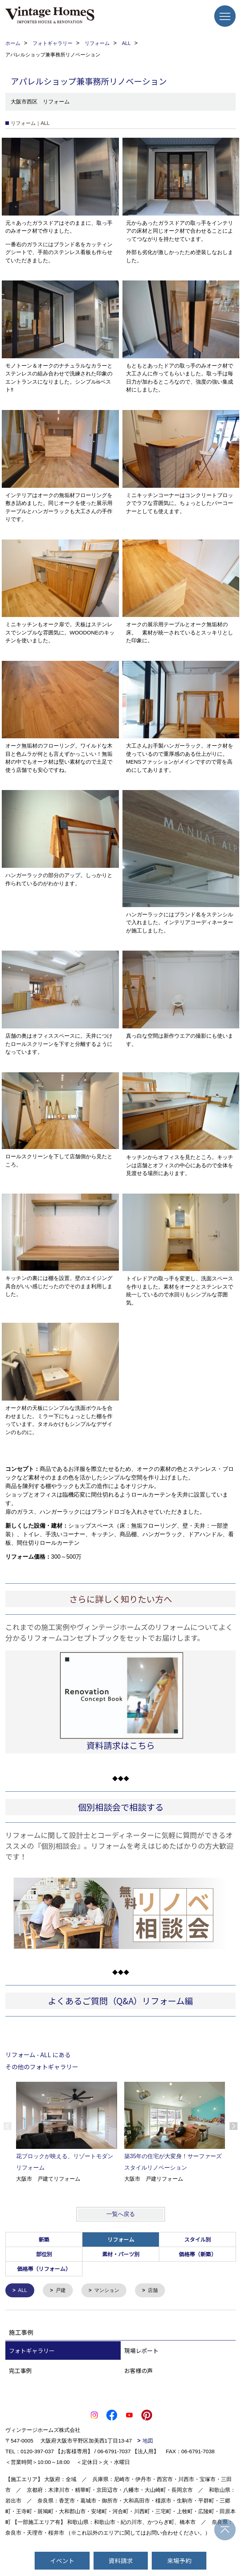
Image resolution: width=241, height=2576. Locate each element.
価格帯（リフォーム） (44, 2268)
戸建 (62, 2291)
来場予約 (179, 2560)
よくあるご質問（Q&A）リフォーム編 (120, 2000)
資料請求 (121, 2560)
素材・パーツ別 (121, 2254)
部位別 (44, 2254)
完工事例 (20, 2371)
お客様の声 (138, 2371)
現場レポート (141, 2351)
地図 (147, 2441)
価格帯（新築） (197, 2254)
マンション (109, 2291)
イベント (62, 2560)
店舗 (157, 2291)
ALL (23, 2291)
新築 (44, 2239)
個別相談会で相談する (121, 1807)
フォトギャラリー (32, 2351)
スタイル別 (197, 2239)
